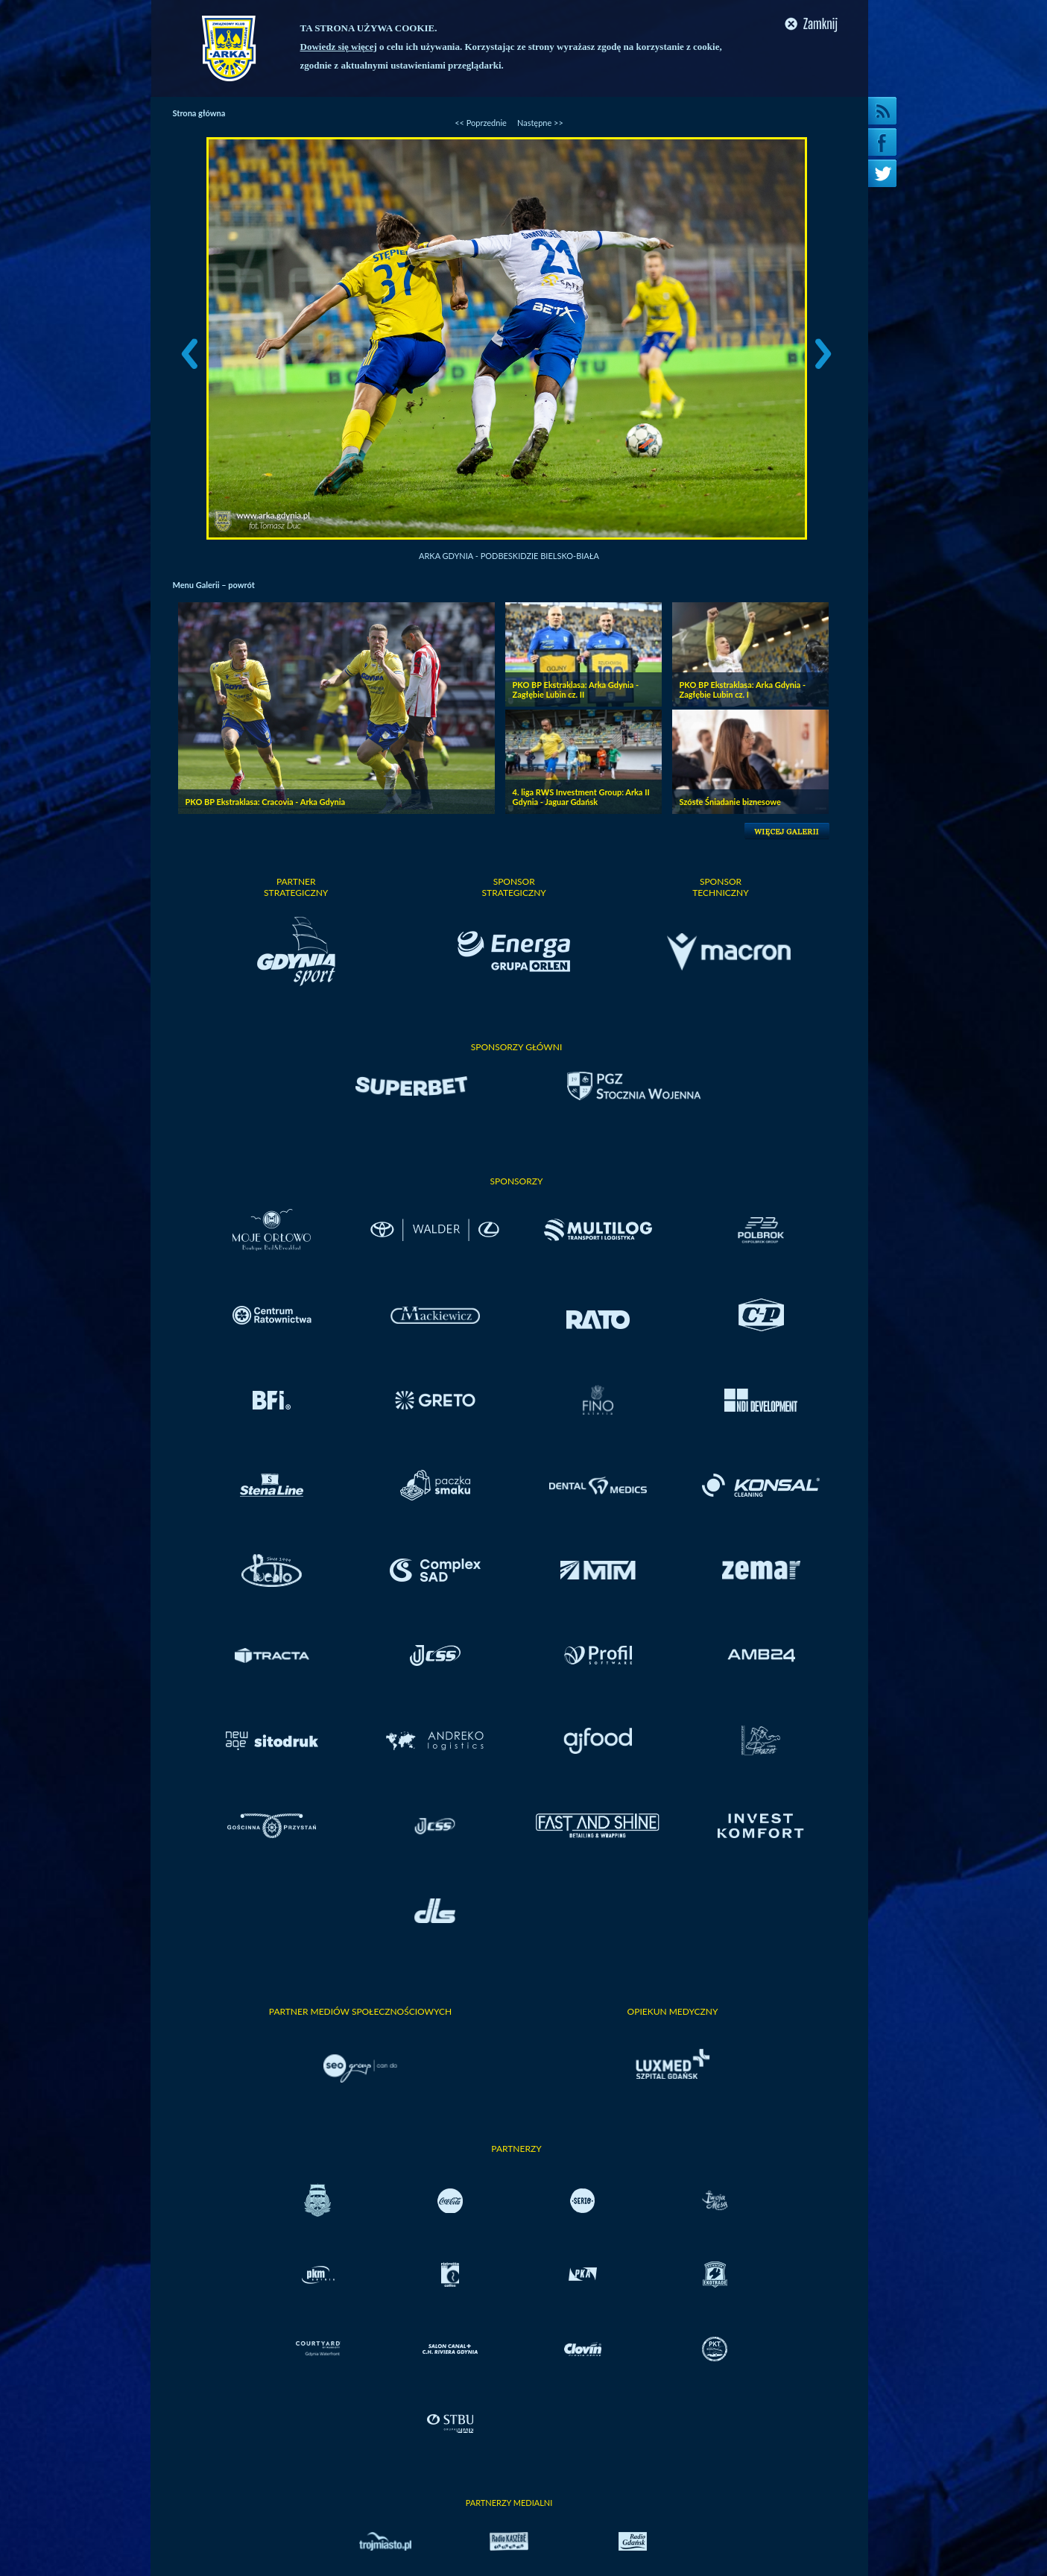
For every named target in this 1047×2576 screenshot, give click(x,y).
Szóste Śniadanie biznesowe (730, 801)
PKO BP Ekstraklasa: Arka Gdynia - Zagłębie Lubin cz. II (576, 689)
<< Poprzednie (481, 122)
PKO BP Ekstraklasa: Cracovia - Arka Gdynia (266, 801)
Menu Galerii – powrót (214, 585)
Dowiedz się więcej (338, 46)
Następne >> (540, 122)
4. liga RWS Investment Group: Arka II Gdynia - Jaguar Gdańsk (581, 796)
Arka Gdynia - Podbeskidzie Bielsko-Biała (509, 556)
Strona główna (199, 113)
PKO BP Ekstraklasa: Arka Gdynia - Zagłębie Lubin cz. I (743, 689)
